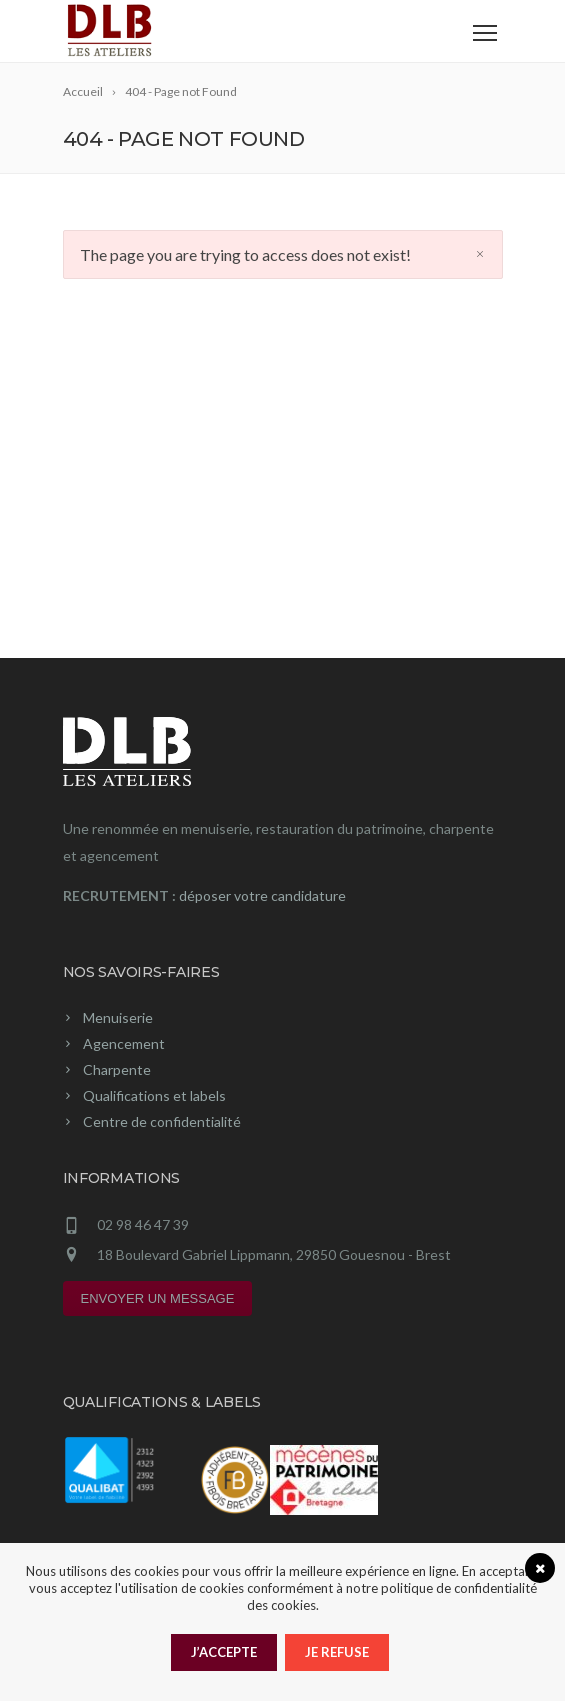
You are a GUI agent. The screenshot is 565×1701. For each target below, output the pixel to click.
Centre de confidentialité (162, 1121)
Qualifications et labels (154, 1095)
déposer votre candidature (262, 895)
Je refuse (337, 1652)
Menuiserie (118, 1017)
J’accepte (224, 1652)
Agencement (124, 1043)
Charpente (117, 1069)
